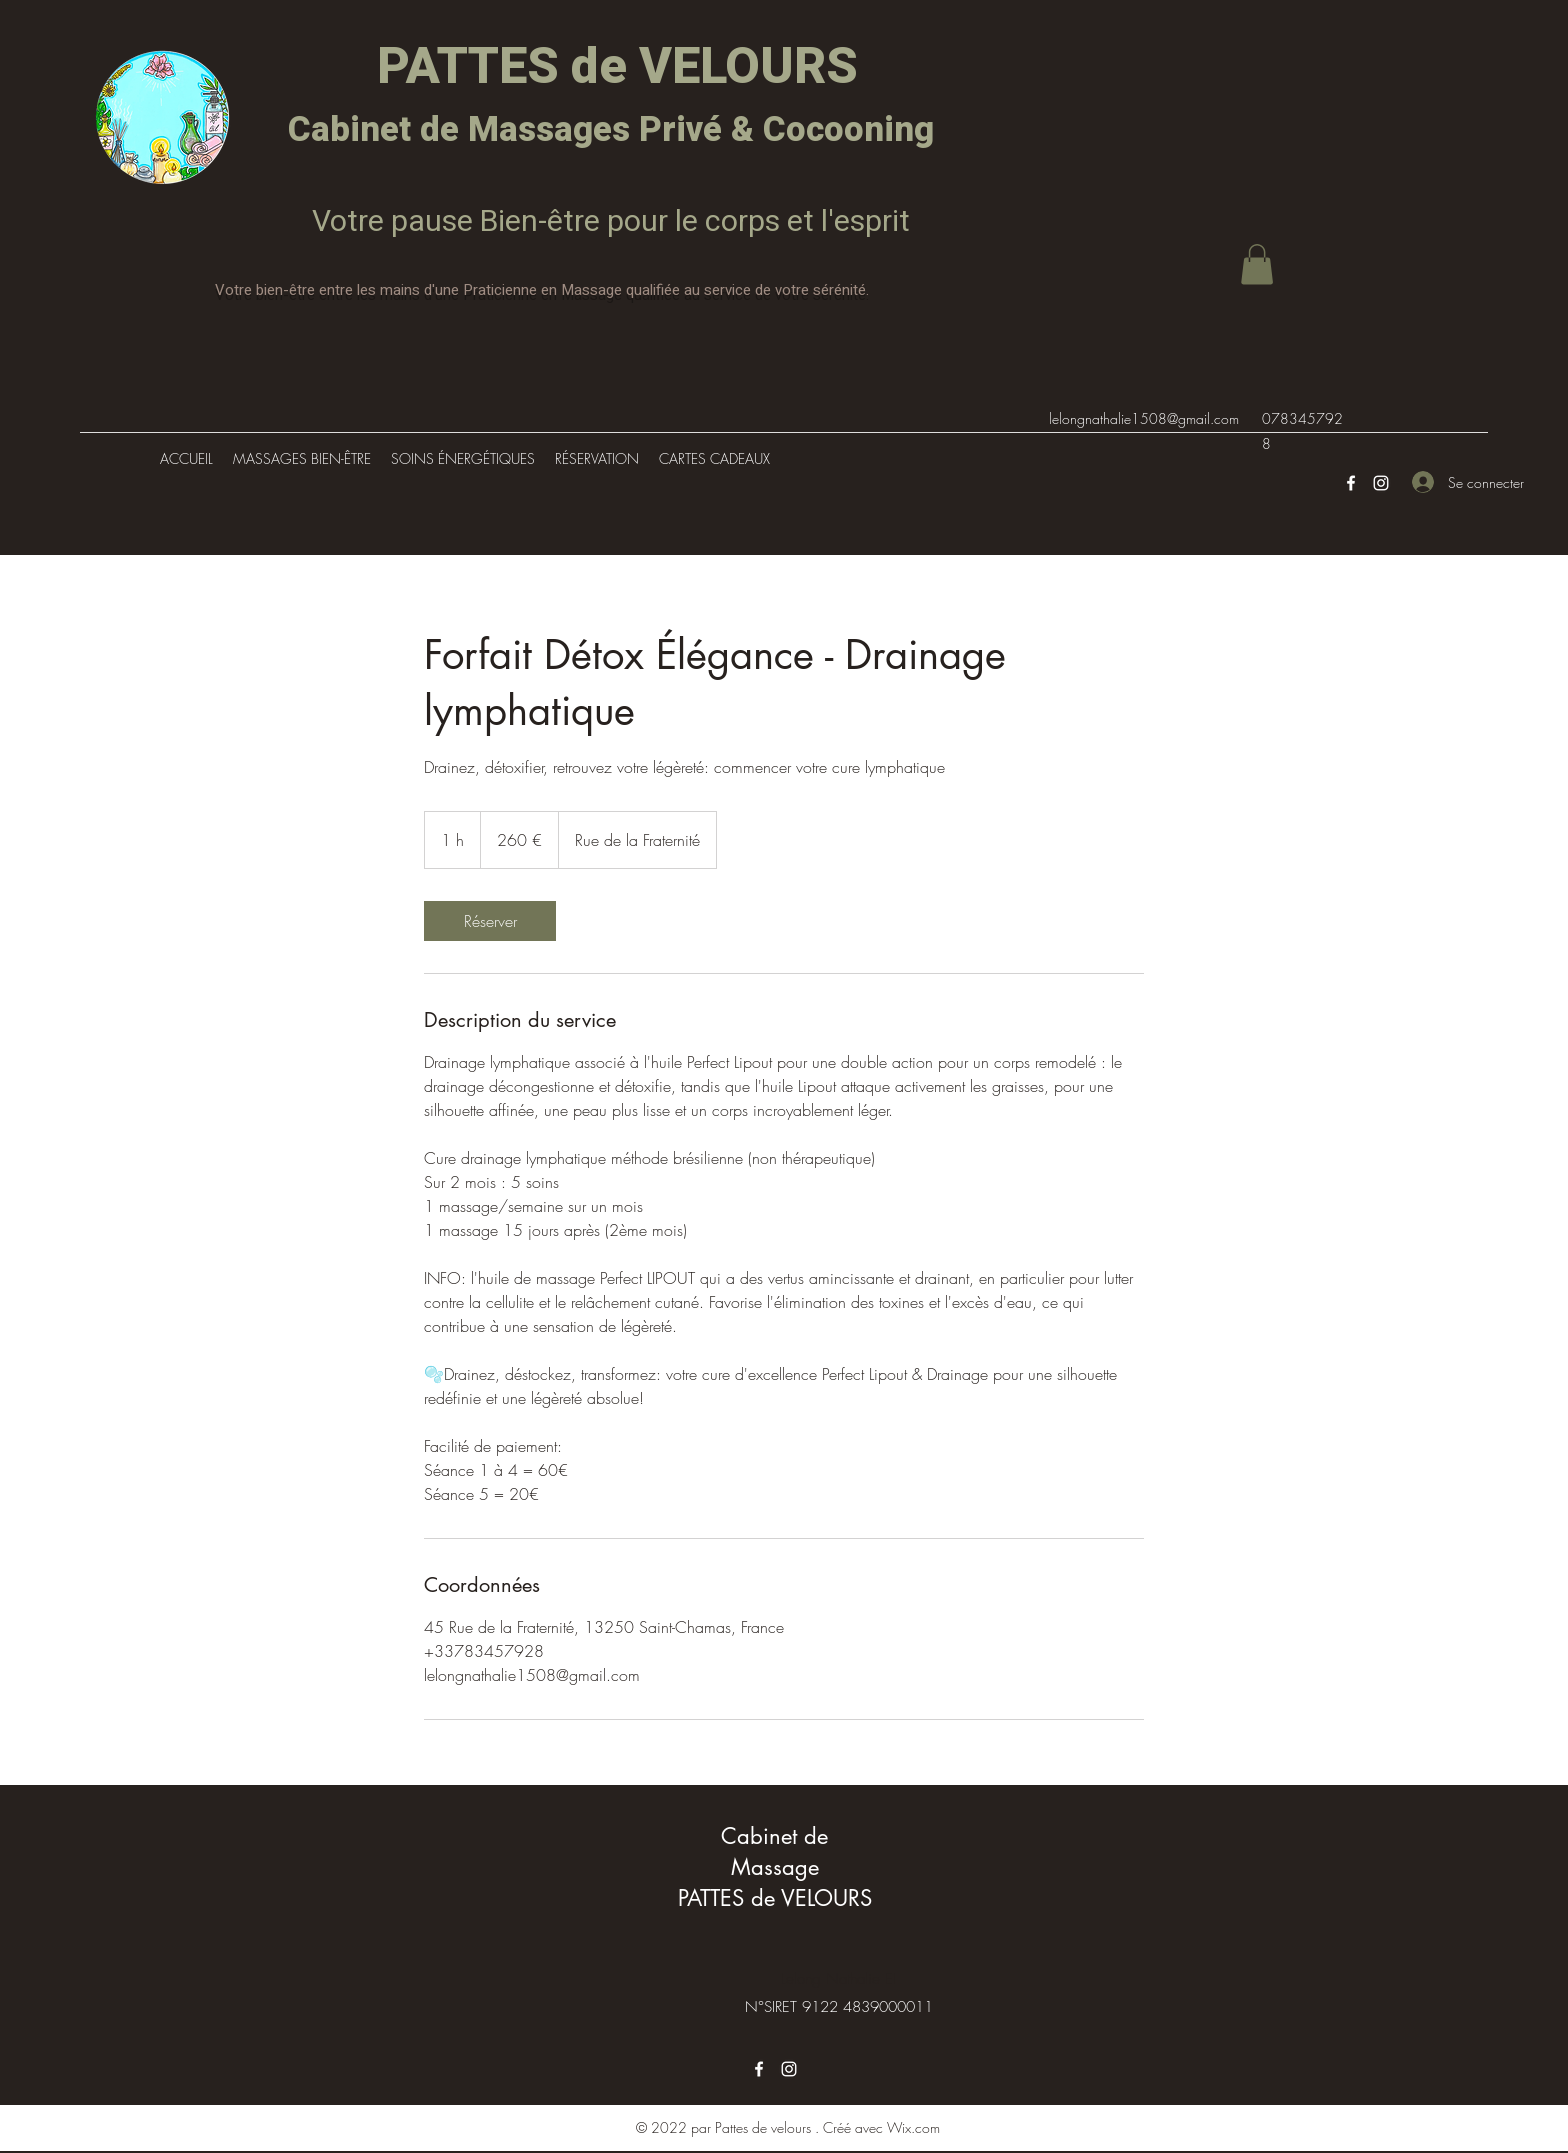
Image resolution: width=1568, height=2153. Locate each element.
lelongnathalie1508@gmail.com (1144, 418)
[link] (490, 921)
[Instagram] (1381, 483)
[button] (1257, 264)
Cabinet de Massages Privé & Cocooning (611, 130)
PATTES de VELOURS (611, 67)
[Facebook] (1351, 483)
